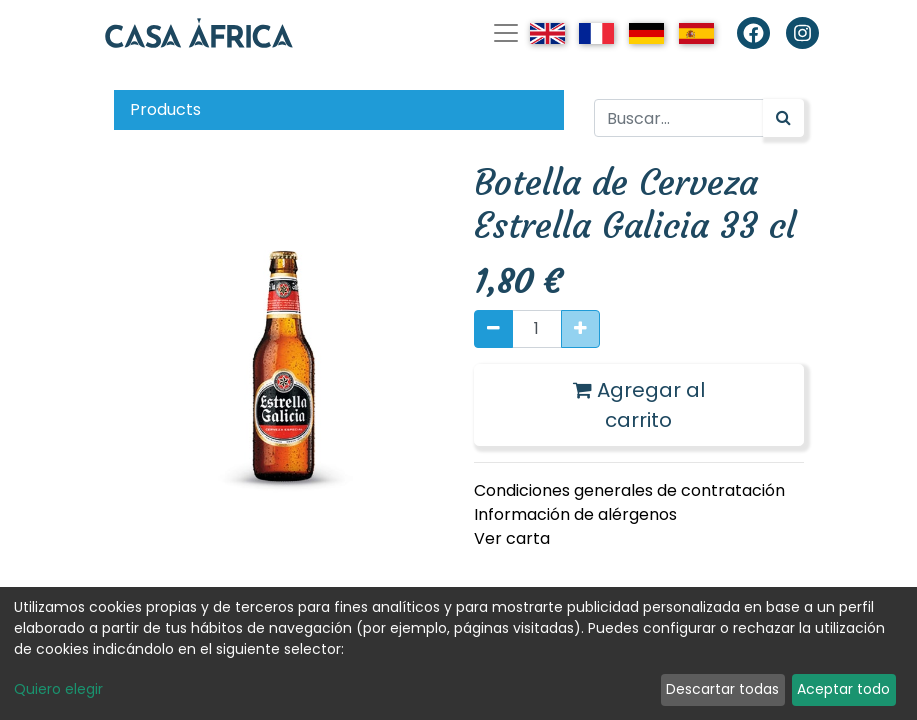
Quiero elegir (58, 689)
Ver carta (512, 538)
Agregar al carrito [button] (639, 405)
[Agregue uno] (580, 329)
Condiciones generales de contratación (629, 490)
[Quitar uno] (493, 329)
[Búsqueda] (783, 118)
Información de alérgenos (575, 514)
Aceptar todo (843, 689)
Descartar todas (722, 689)
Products (165, 109)
